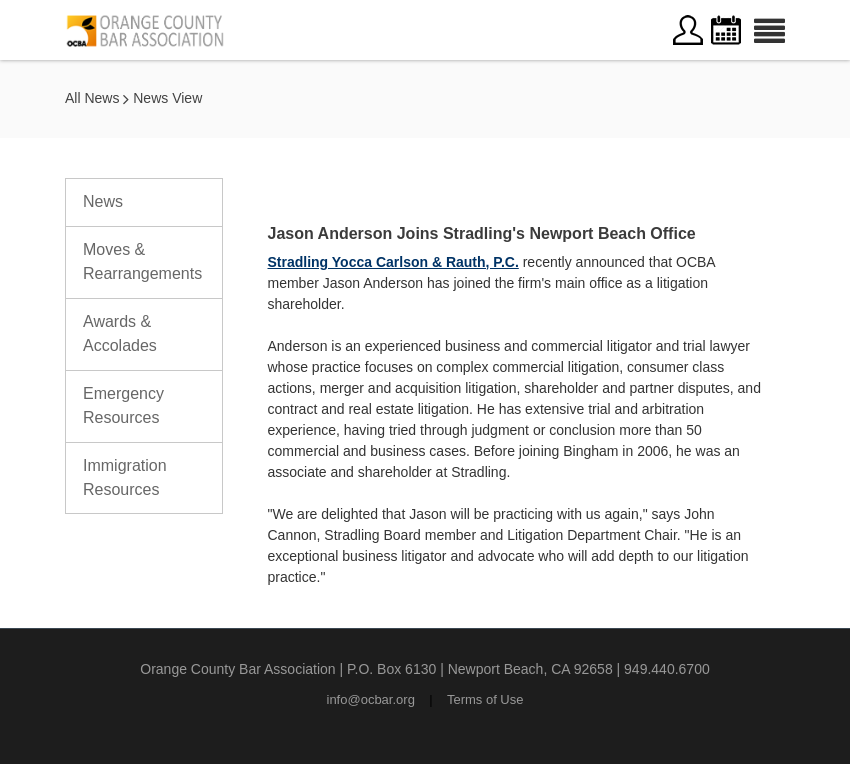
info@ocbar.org (371, 699)
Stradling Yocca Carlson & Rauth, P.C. (393, 262)
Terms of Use (485, 699)
